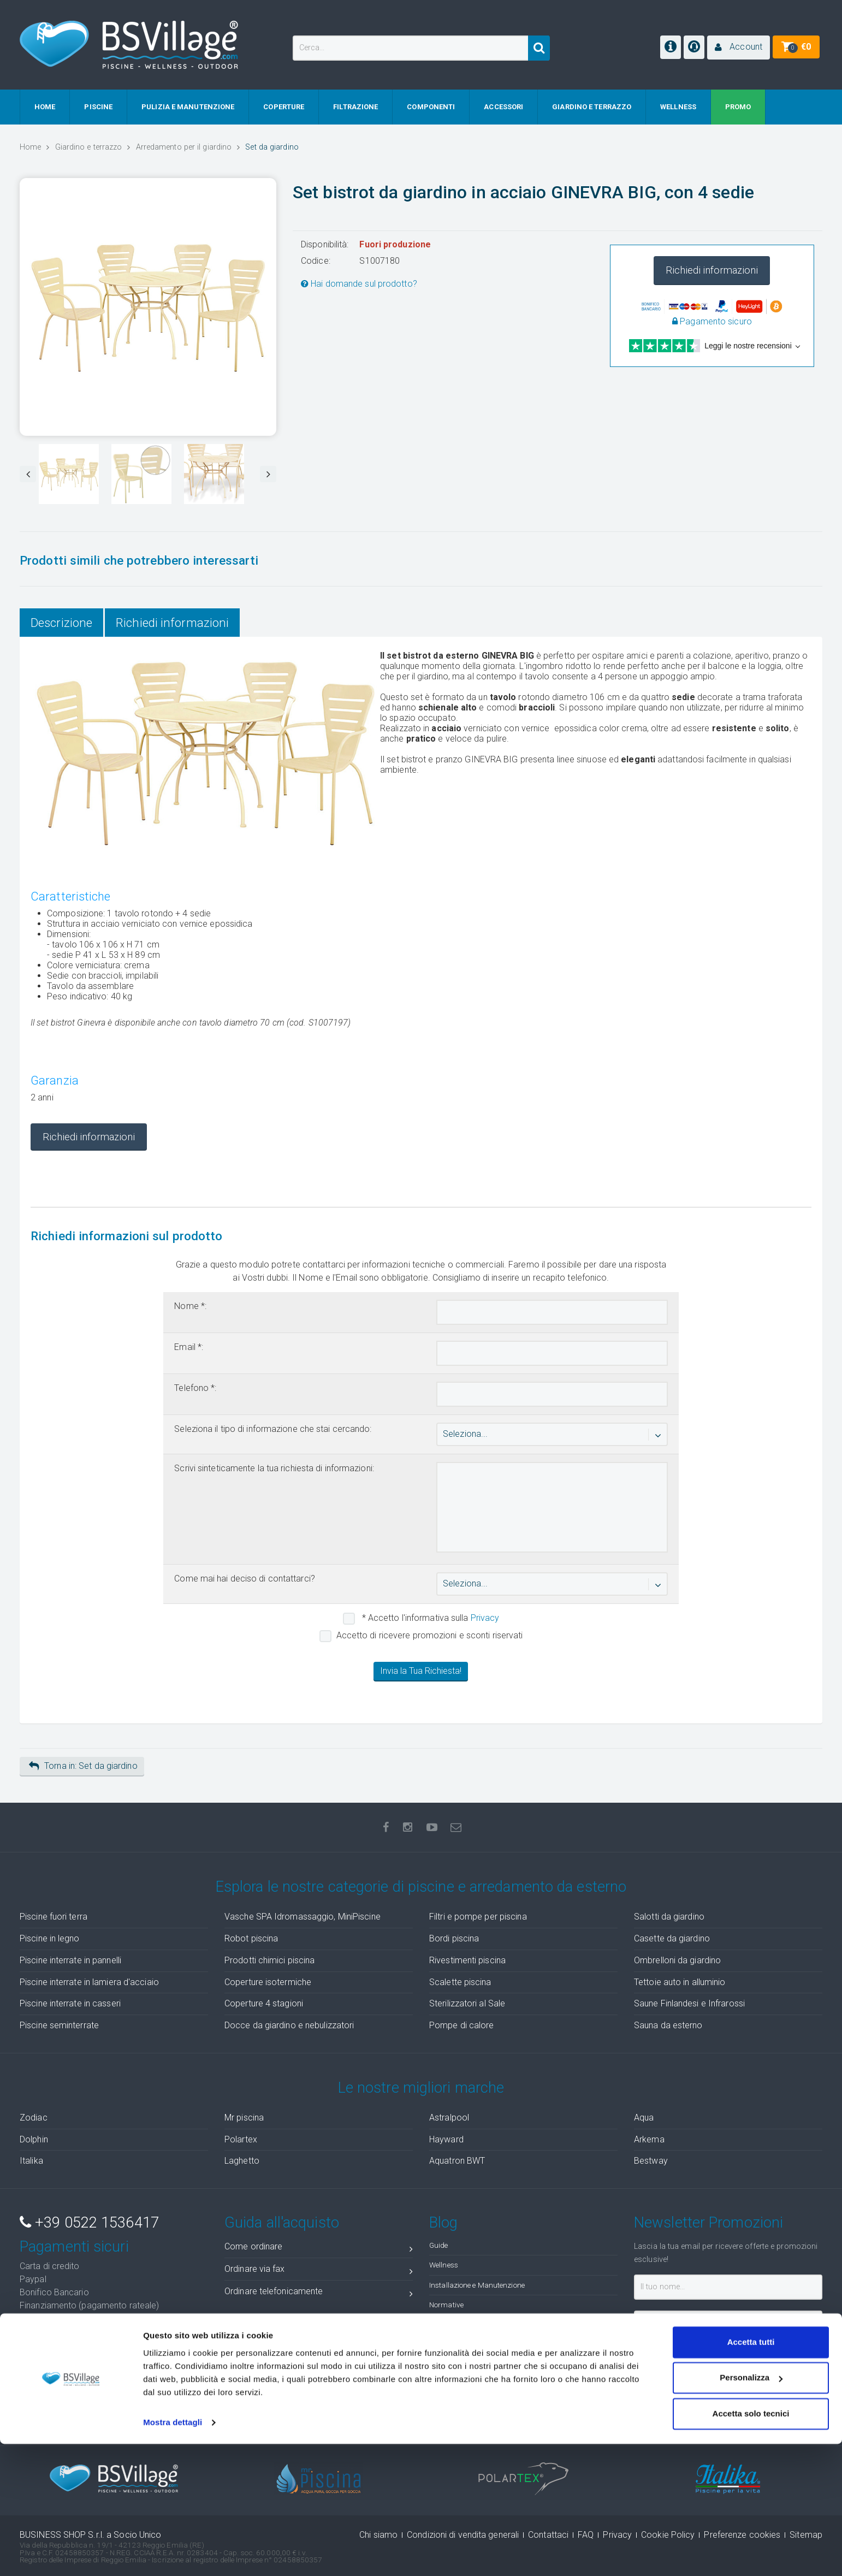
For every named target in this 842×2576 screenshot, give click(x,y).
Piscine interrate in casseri (70, 2003)
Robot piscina (251, 1938)
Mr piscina (244, 2117)
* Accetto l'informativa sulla (430, 1618)
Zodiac (34, 2117)
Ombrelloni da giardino (677, 1960)
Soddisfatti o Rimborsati (98, 2335)
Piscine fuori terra (53, 1916)
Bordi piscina (454, 1938)
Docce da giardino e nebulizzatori (289, 2025)
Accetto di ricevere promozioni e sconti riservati (429, 1635)
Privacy (485, 1618)
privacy (740, 2353)
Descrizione (61, 622)
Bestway (651, 2160)
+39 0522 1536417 (89, 2222)
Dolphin (34, 2139)
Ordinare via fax (318, 2271)
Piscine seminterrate (59, 2025)
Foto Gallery (448, 2344)
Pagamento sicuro (712, 321)
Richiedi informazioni (712, 270)
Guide (438, 2245)
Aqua (644, 2117)
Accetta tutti (751, 2474)
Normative (446, 2304)
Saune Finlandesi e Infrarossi (689, 2003)
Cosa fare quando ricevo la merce (318, 2351)
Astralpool (449, 2117)
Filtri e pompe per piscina (478, 1916)
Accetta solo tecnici (751, 2545)
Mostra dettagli (172, 2554)
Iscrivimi (668, 2378)
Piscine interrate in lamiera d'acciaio (89, 1982)
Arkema (649, 2139)
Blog (443, 2222)
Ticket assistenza (318, 2396)
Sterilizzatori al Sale (467, 2003)
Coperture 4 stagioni (263, 2003)
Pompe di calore (461, 2025)
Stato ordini (318, 2373)
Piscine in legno (50, 1938)
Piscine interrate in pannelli (70, 1960)
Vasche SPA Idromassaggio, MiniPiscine (302, 1916)
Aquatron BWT (457, 2160)
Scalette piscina (460, 1982)
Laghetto (241, 2160)
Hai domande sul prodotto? (359, 284)
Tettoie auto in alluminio (680, 1982)
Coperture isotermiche (267, 1982)
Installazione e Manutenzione (477, 2285)
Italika (31, 2160)
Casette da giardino (672, 1938)
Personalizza (751, 2509)
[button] (738, 47)
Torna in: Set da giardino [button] (83, 1766)
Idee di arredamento (462, 2324)
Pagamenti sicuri (74, 2246)
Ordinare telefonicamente (318, 2293)
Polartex (240, 2139)
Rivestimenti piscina (467, 1960)
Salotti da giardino (669, 1916)
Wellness (443, 2264)
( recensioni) (745, 2422)
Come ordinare (318, 2248)
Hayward (446, 2139)
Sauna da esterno (668, 2025)
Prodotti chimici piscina (269, 1960)
